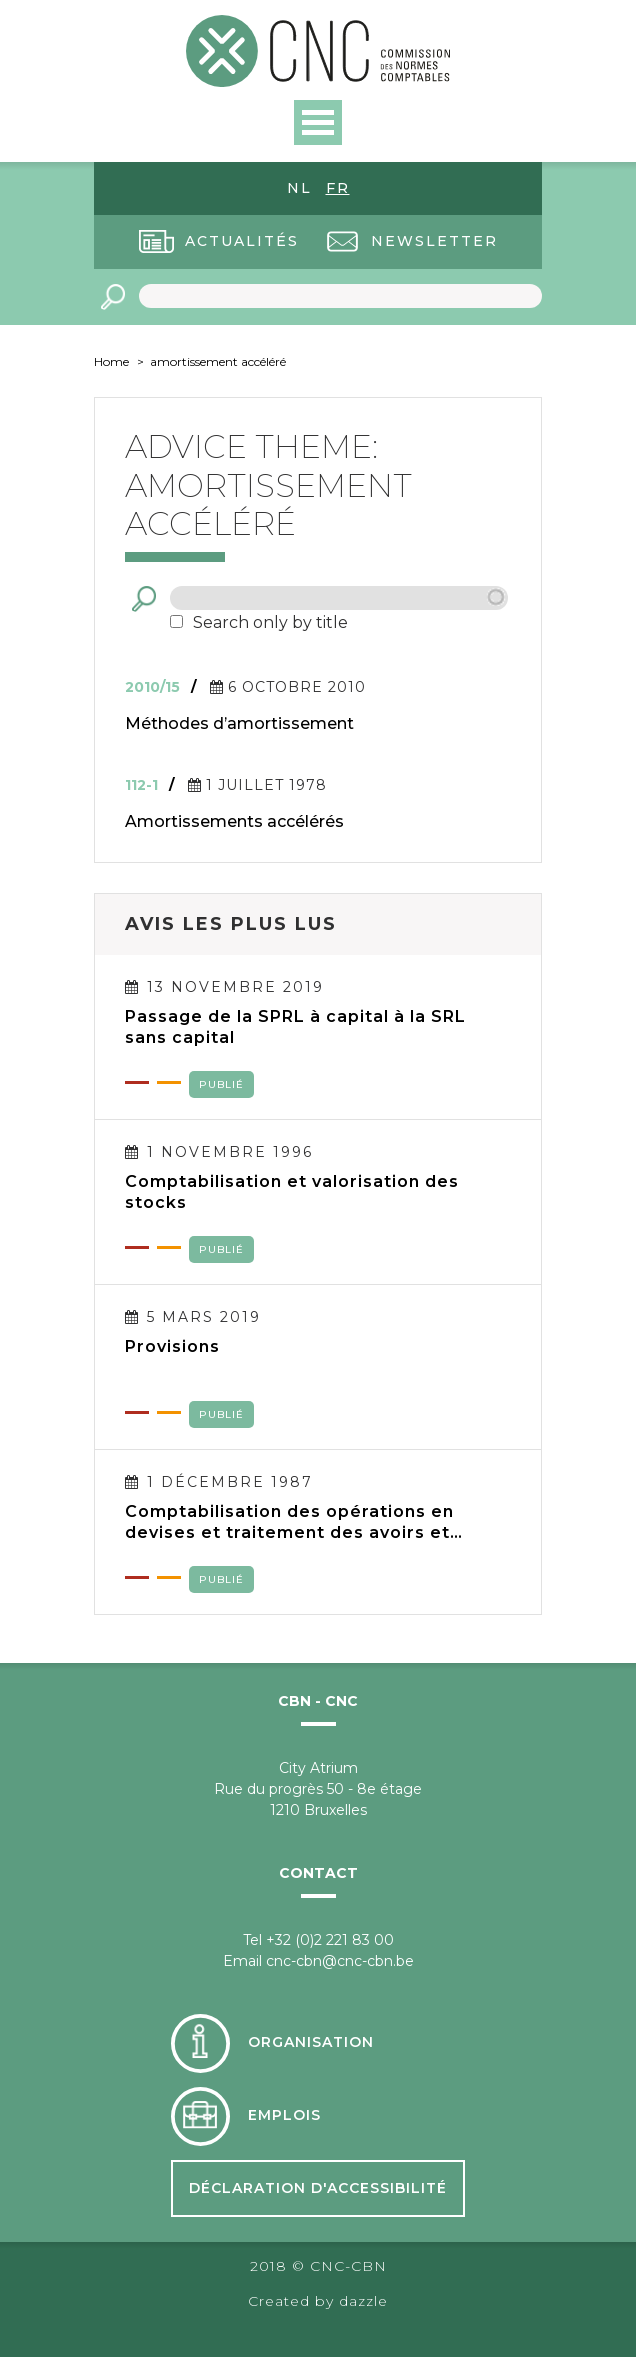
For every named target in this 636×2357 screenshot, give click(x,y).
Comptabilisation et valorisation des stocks (292, 1192)
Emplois (284, 2115)
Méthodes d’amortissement (239, 723)
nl (299, 188)
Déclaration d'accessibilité (318, 2188)
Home (111, 361)
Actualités (242, 241)
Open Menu (318, 122)
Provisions (172, 1346)
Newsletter (434, 241)
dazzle (363, 2301)
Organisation (311, 2042)
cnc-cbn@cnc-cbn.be (340, 1961)
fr (338, 188)
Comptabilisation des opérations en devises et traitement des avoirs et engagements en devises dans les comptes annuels (289, 1522)
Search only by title (270, 622)
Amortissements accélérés (234, 821)
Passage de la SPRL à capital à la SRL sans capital (295, 1027)
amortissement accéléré (218, 361)
